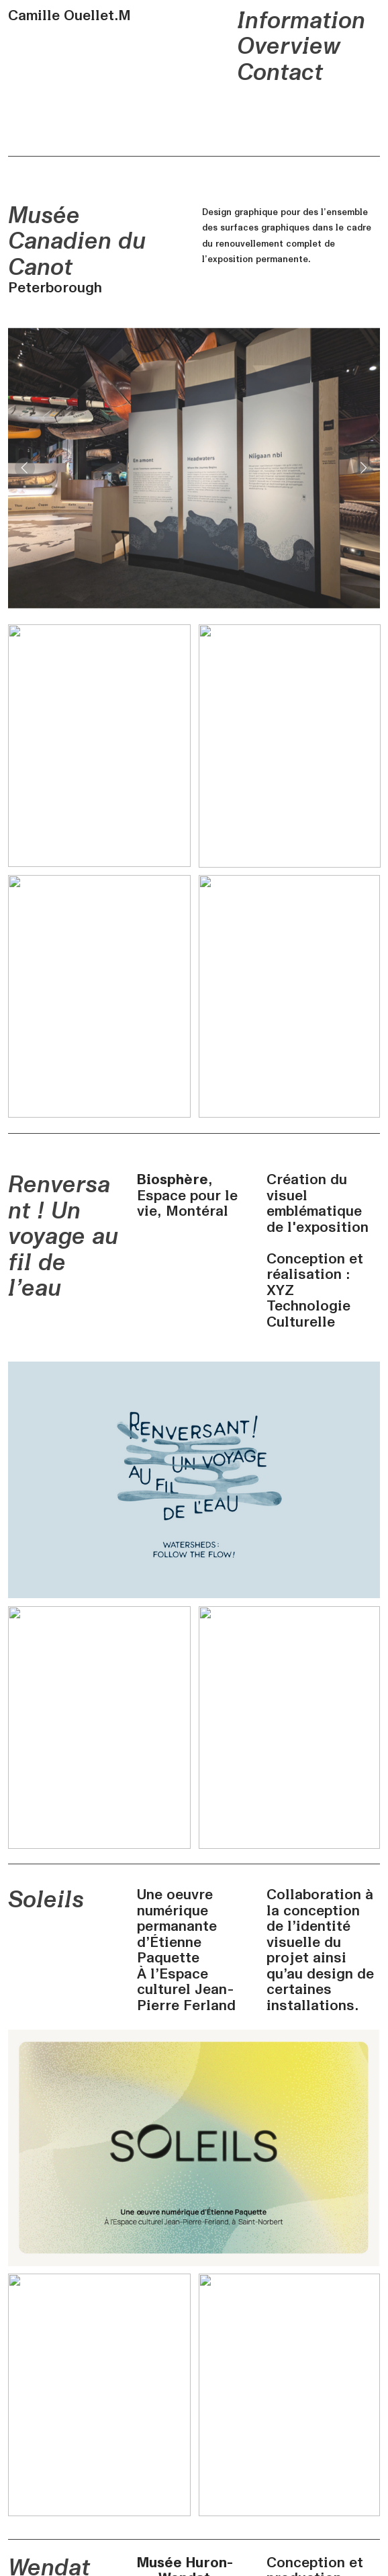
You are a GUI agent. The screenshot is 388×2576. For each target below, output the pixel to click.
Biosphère (172, 1179)
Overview (288, 46)
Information (301, 21)
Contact (280, 72)
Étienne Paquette (169, 1950)
